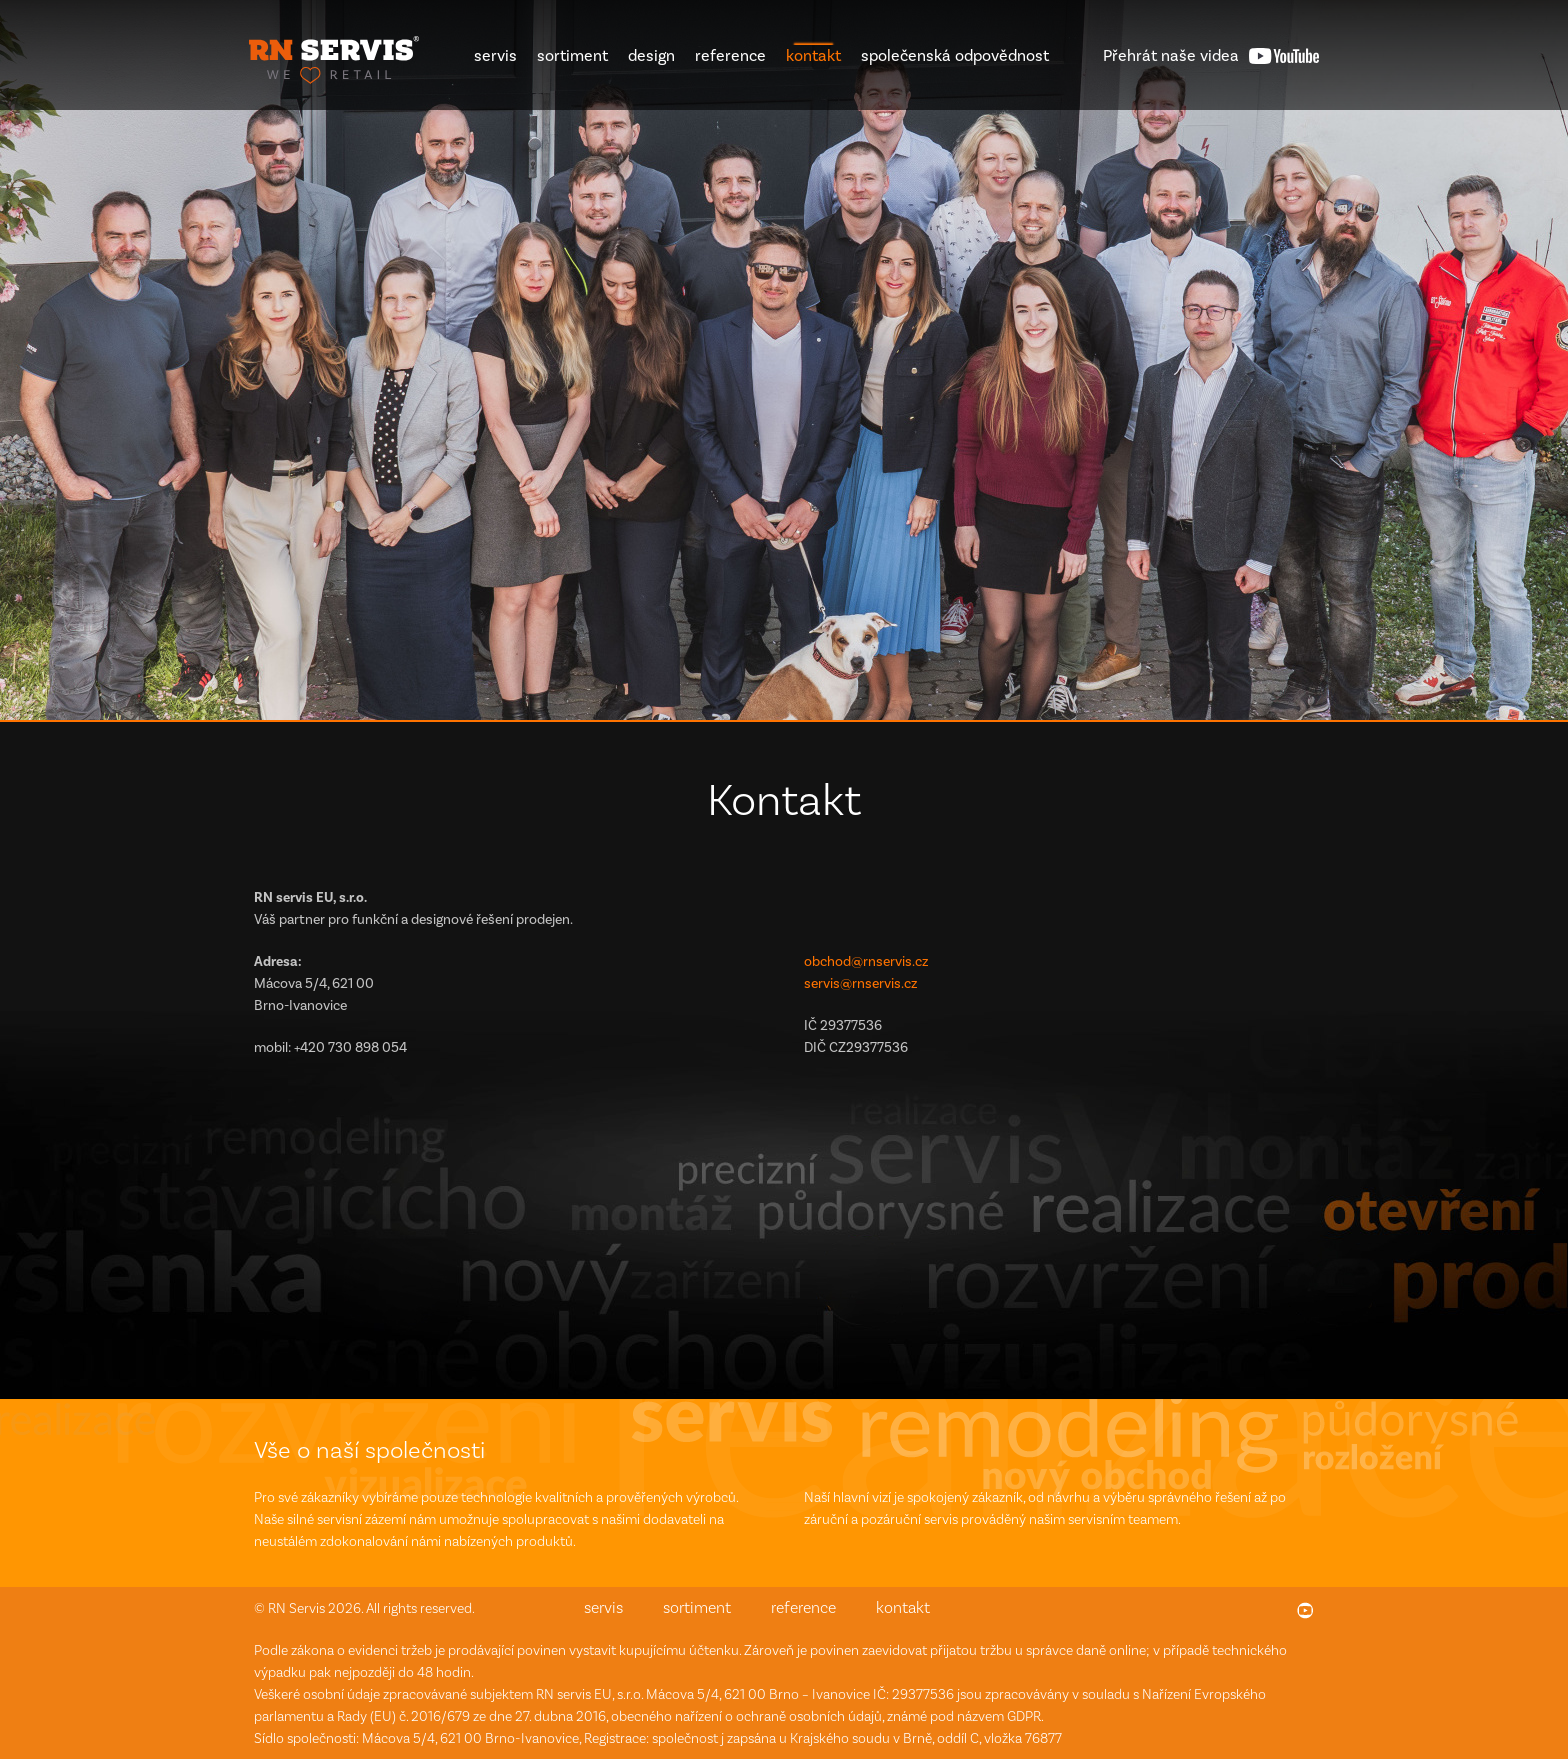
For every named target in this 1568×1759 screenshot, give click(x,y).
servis (495, 55)
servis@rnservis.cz (860, 983)
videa (1171, 55)
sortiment (572, 55)
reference (730, 55)
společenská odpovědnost (955, 55)
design (651, 55)
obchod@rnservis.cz (866, 961)
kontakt (813, 55)
